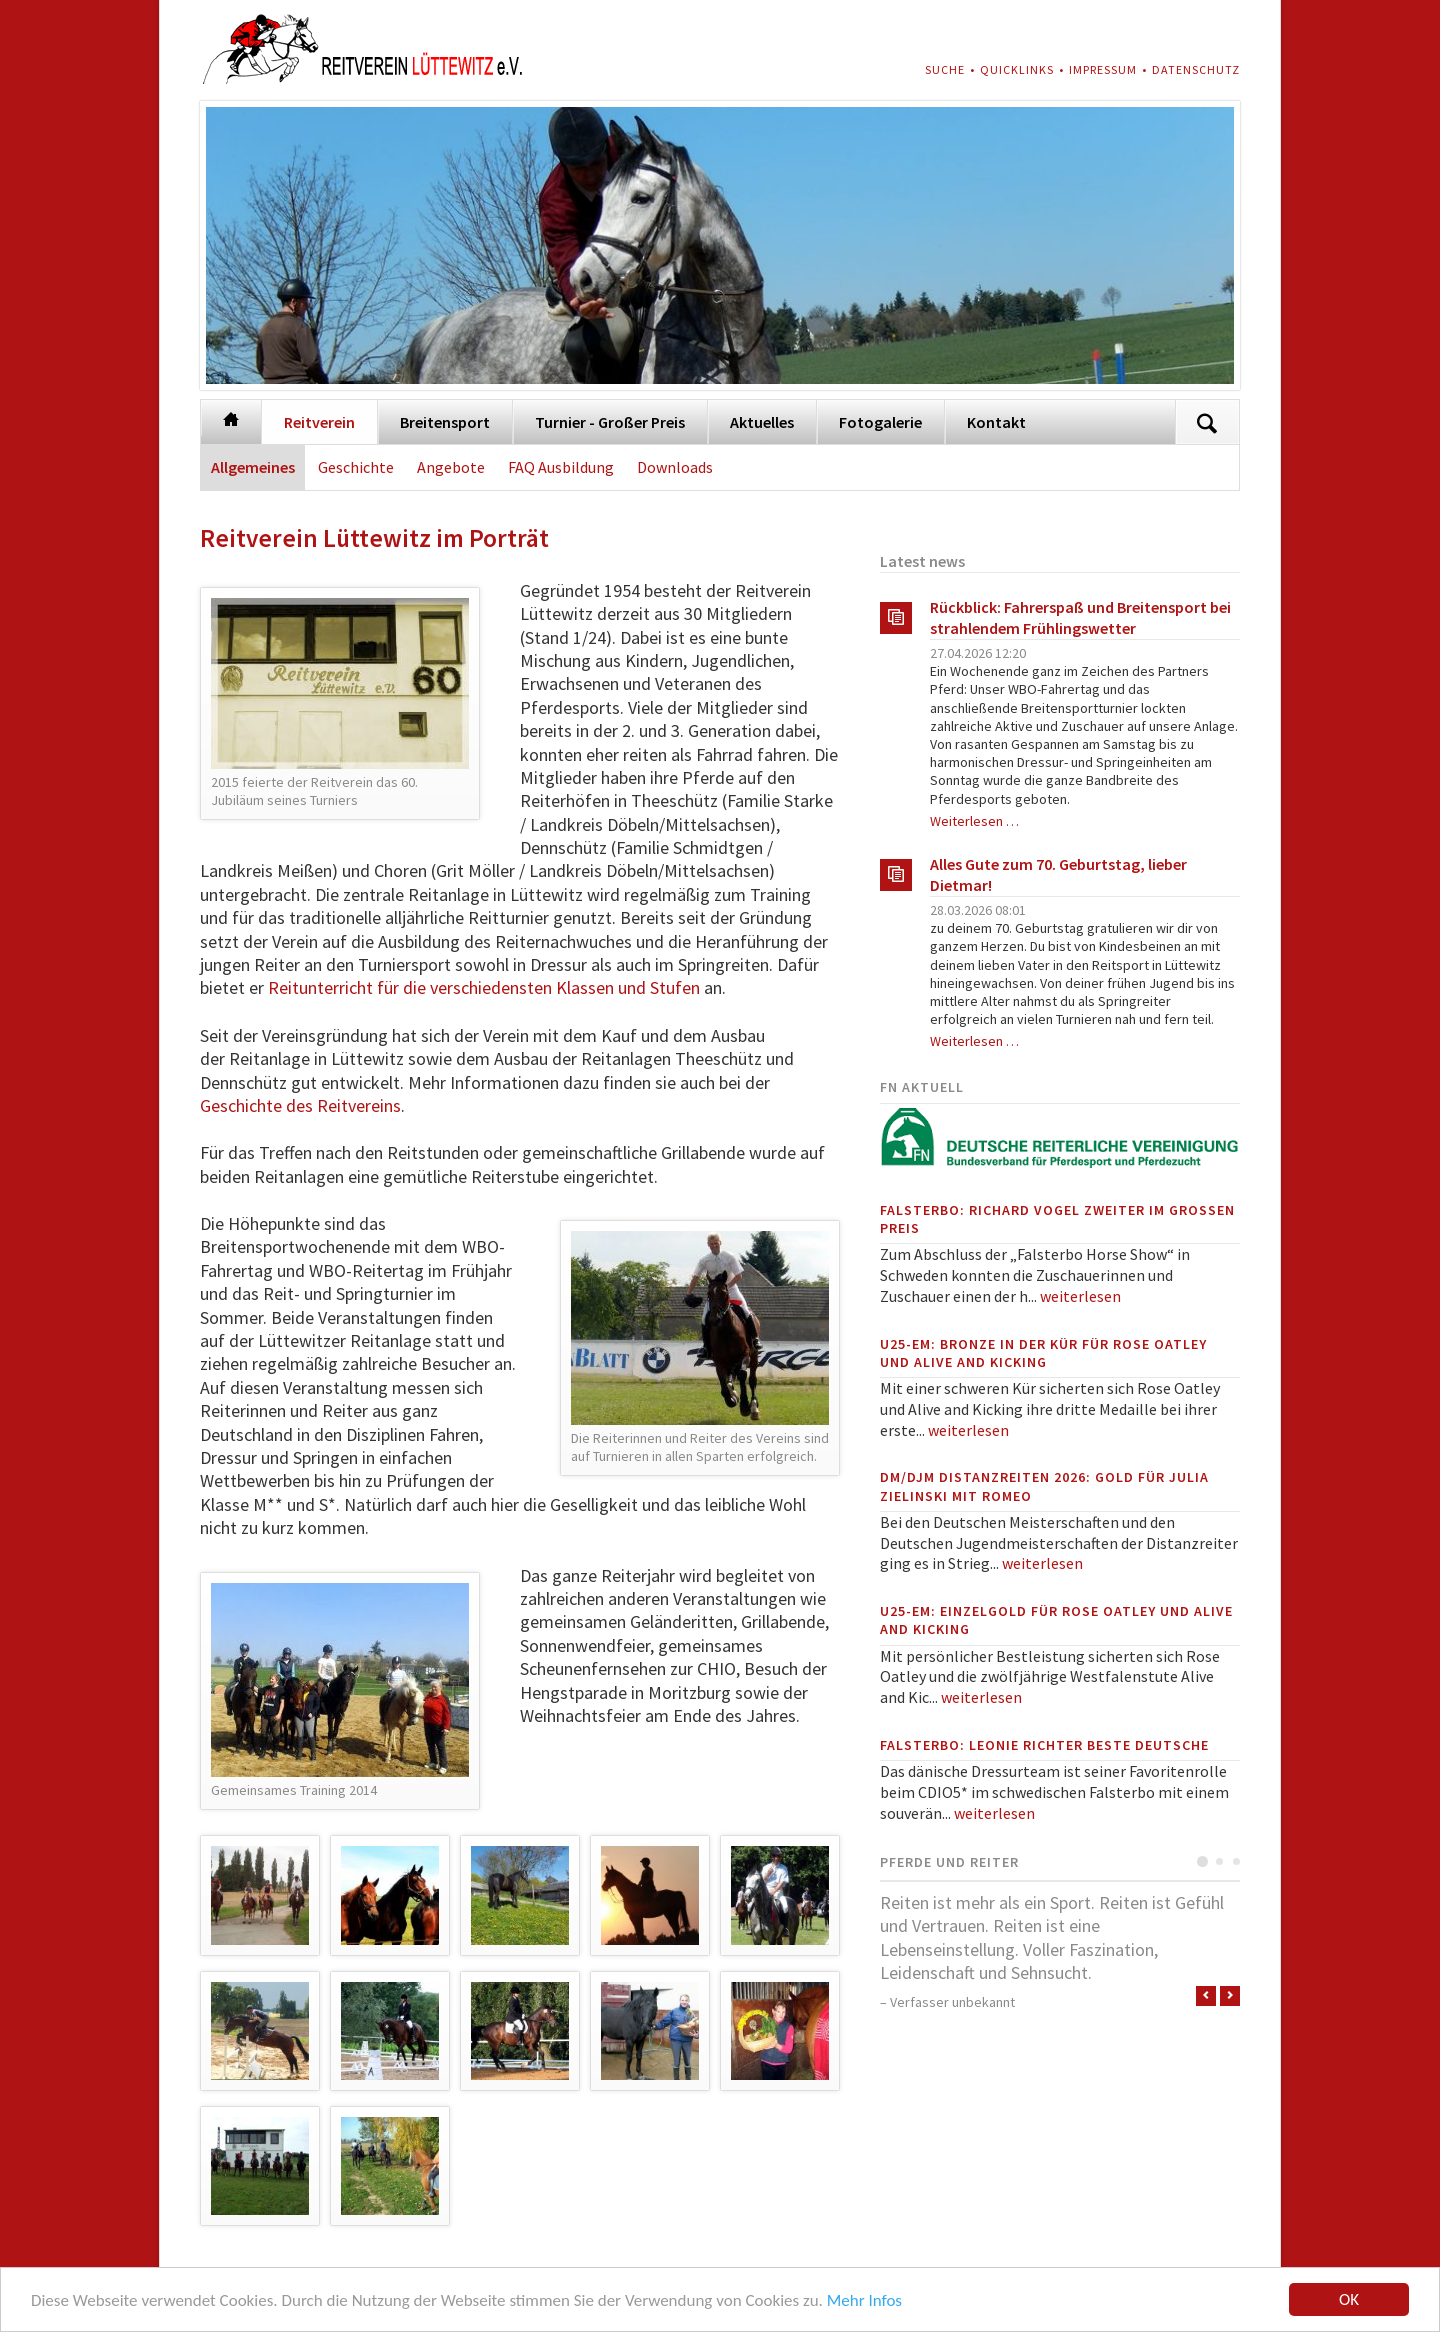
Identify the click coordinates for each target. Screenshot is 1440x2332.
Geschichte (356, 467)
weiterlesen (1080, 1296)
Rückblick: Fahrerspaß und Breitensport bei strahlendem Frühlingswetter (1080, 617)
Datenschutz (1196, 69)
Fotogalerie (880, 422)
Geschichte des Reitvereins (300, 1105)
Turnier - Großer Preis (610, 422)
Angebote (451, 467)
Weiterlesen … (974, 821)
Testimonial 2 (1219, 1861)
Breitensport (445, 422)
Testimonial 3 (1236, 1861)
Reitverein (319, 422)
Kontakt (996, 422)
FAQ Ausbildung (561, 467)
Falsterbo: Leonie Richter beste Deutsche (1044, 1745)
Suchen (1207, 422)
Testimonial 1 (1202, 1861)
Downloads (675, 467)
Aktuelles (762, 422)
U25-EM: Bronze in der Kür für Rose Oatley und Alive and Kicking (1043, 1353)
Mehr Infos (864, 2301)
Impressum (1103, 69)
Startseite (231, 418)
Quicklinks (1017, 69)
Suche (945, 69)
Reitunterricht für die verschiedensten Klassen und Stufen (484, 987)
